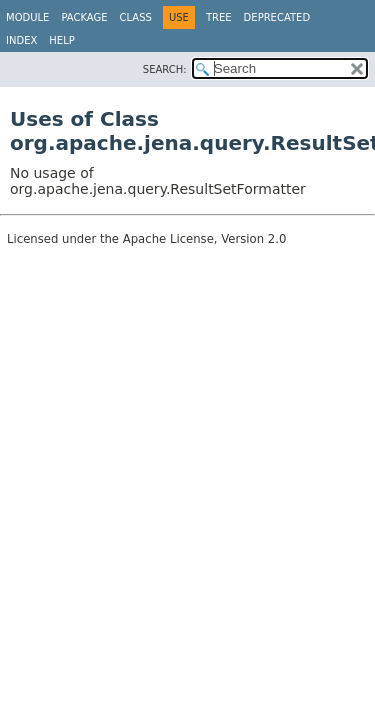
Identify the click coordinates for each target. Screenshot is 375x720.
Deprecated (277, 17)
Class (136, 17)
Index (21, 40)
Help (61, 40)
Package (84, 17)
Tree (219, 17)
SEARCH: (165, 69)
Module (27, 17)
